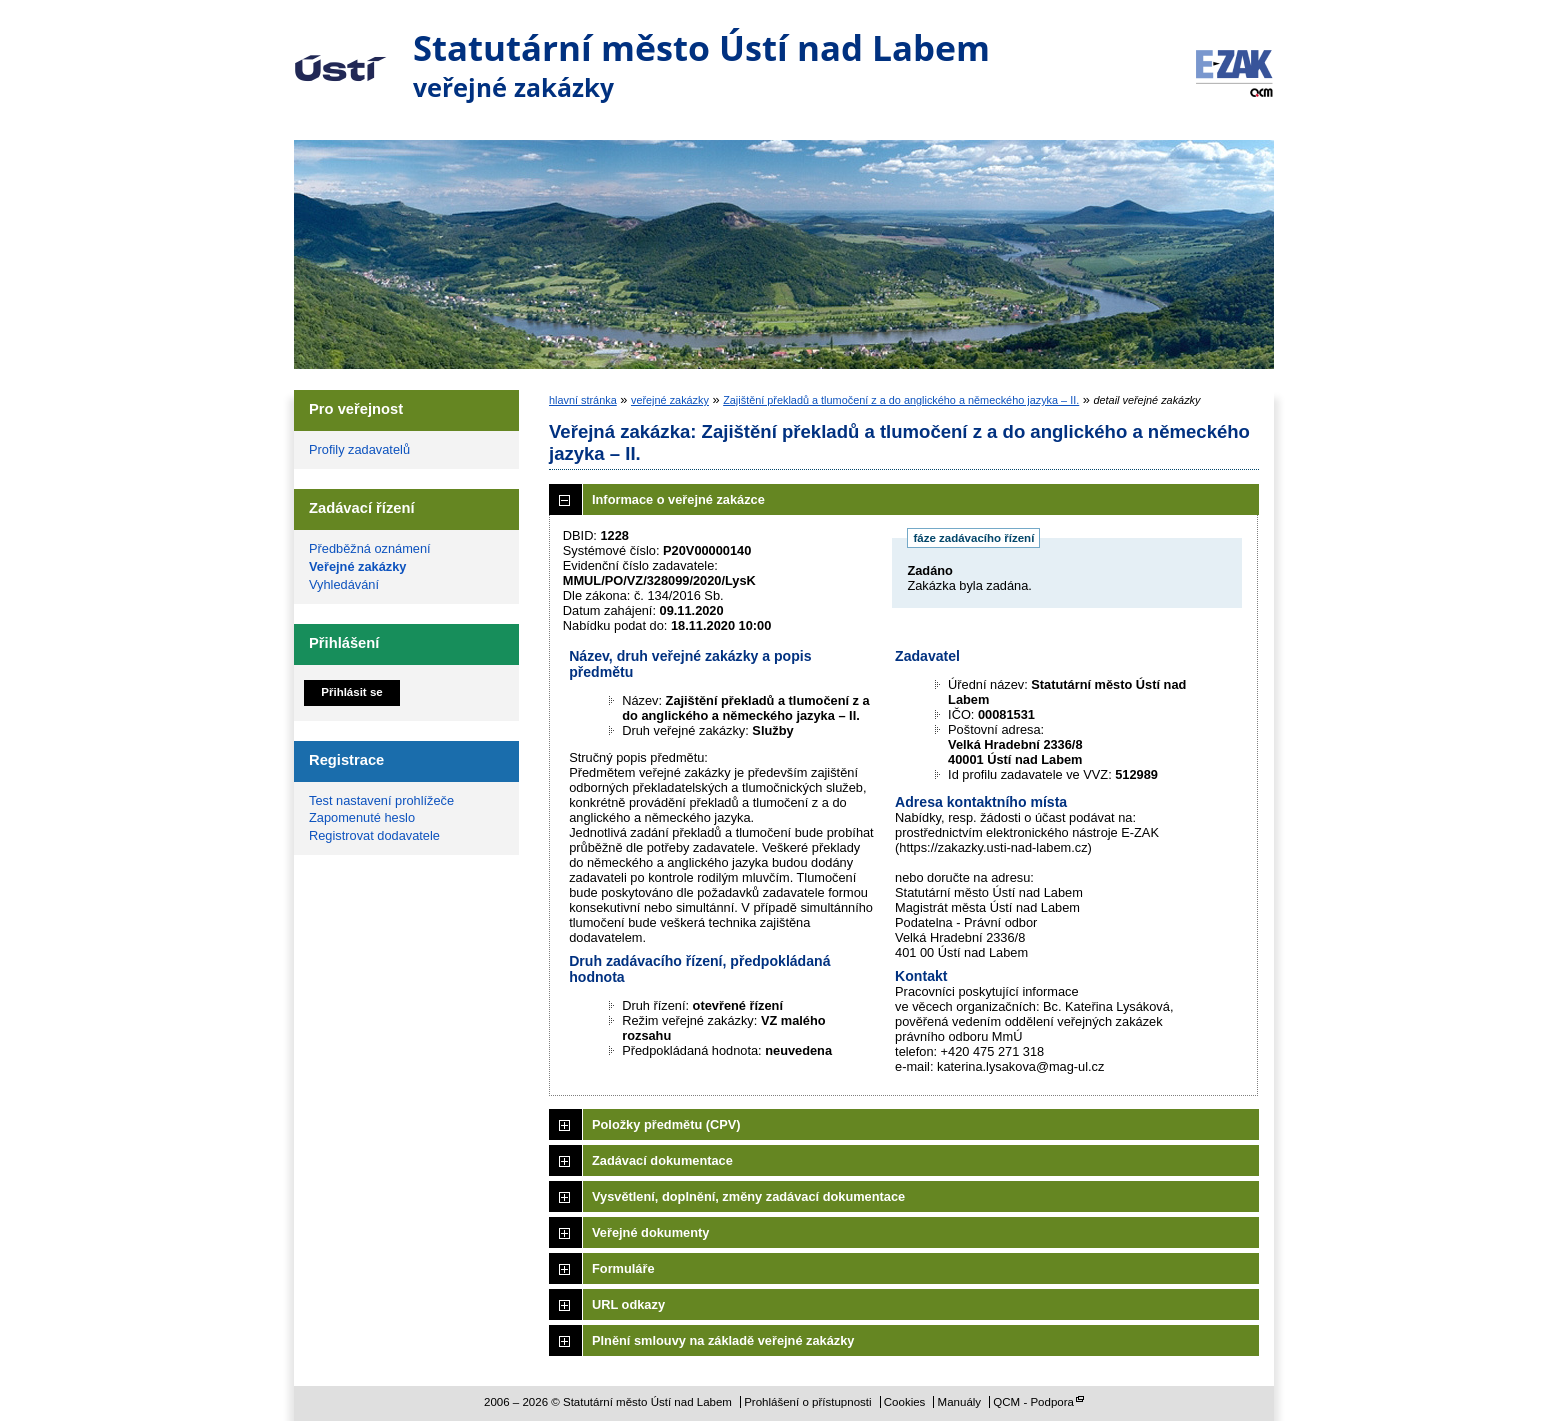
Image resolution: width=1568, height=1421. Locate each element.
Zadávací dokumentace (662, 1160)
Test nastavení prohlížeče (381, 800)
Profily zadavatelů (359, 449)
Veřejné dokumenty (650, 1232)
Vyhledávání (344, 584)
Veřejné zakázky (357, 566)
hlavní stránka (583, 400)
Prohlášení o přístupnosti (807, 1402)
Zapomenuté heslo (362, 817)
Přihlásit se (351, 692)
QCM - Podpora (1033, 1402)
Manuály (960, 1402)
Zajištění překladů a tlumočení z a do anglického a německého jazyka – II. (901, 400)
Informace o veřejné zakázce (678, 499)
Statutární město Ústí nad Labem (340, 54)
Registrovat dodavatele (374, 835)
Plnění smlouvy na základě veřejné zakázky (723, 1340)
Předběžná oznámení (370, 548)
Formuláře (623, 1268)
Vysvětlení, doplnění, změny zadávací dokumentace (748, 1196)
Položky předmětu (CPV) (666, 1124)
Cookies (905, 1402)
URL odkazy (628, 1304)
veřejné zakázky (670, 400)
